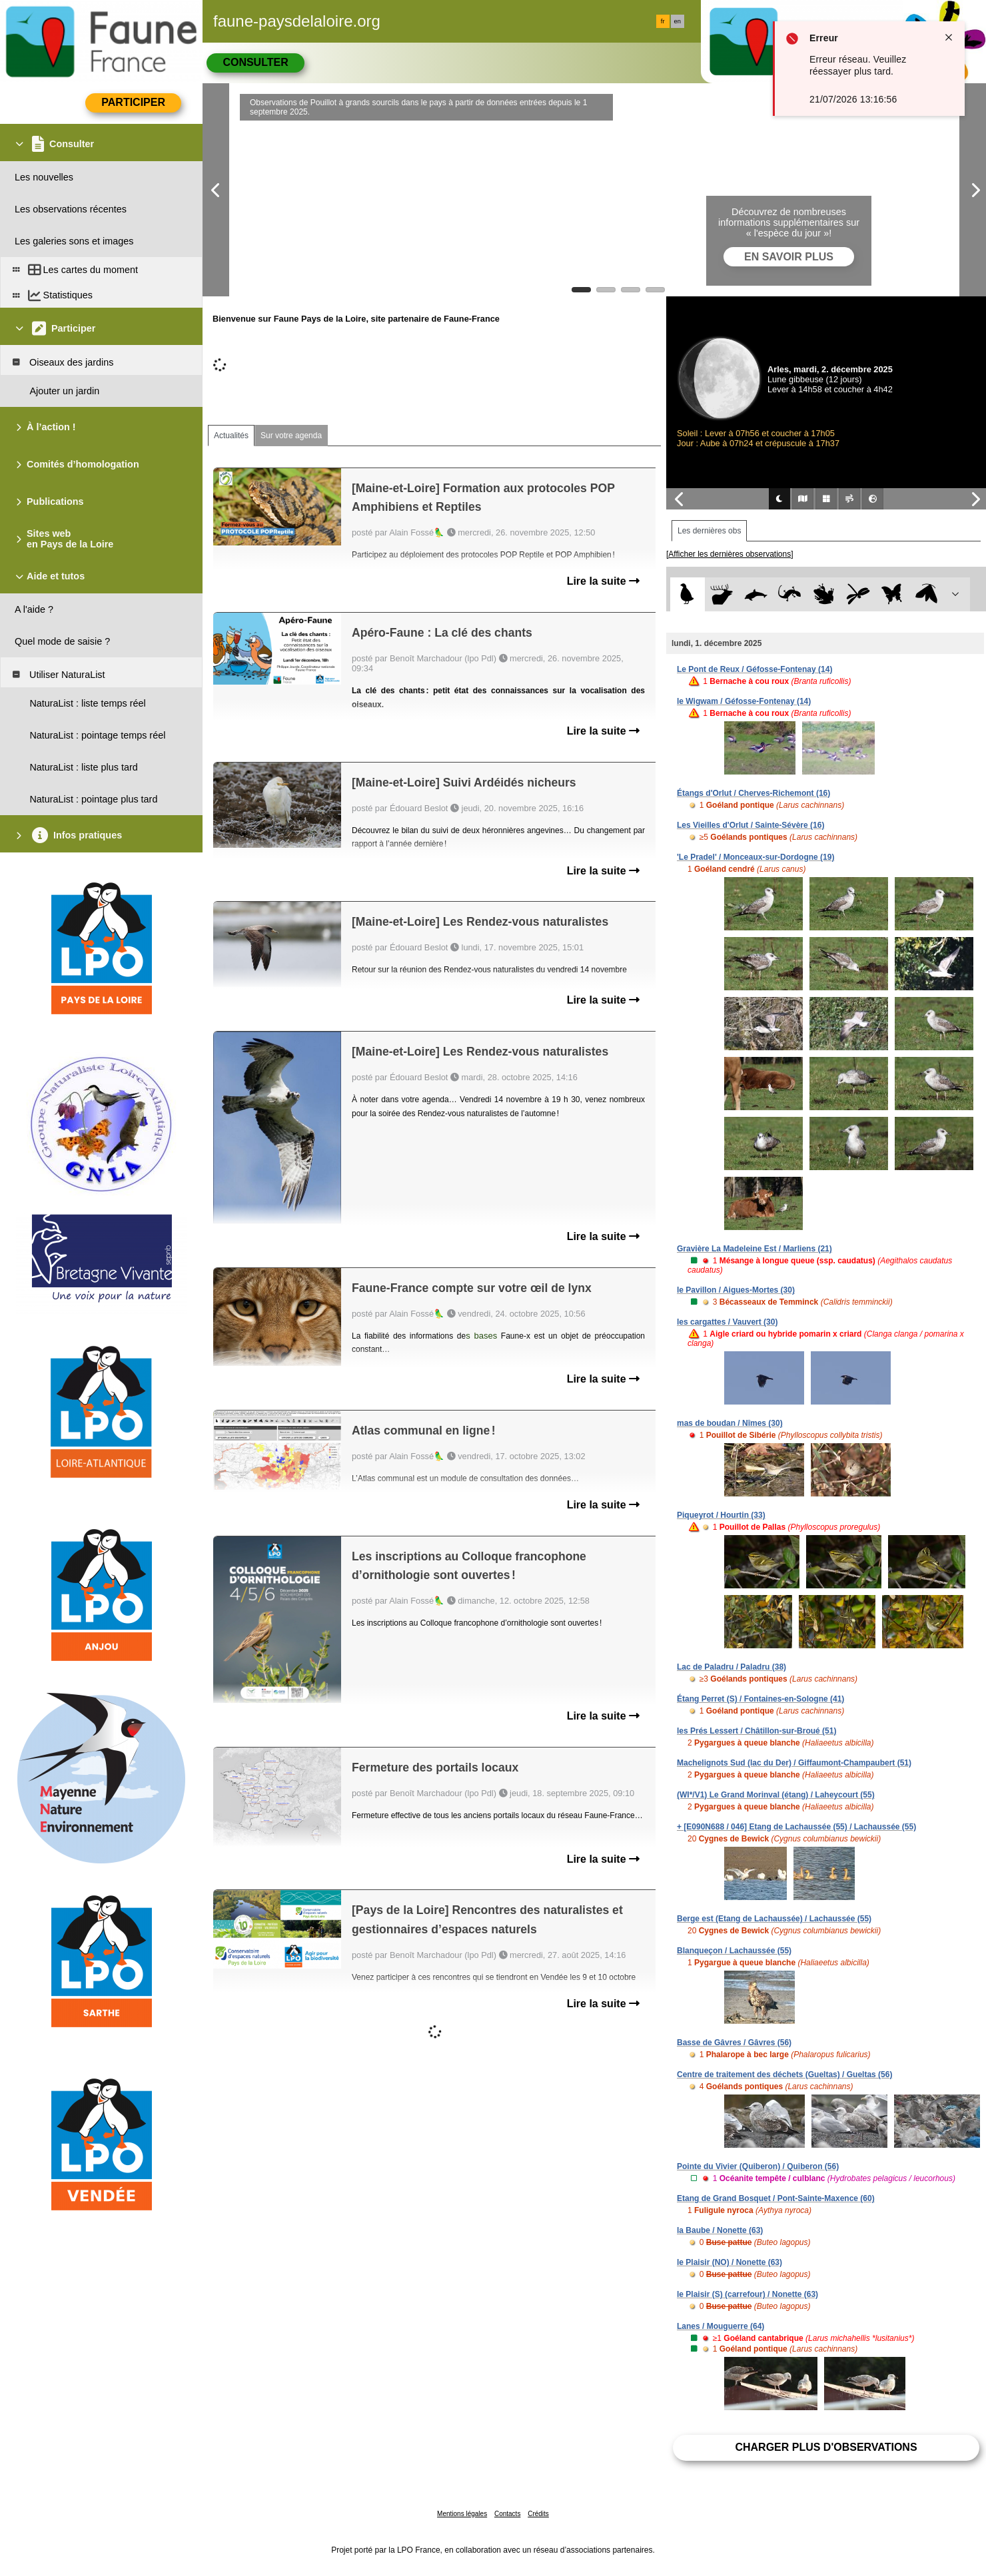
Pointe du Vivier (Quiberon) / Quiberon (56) (758, 2166)
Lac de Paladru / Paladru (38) (731, 1667)
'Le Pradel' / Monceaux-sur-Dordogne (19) (755, 857)
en (677, 21)
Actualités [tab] (231, 435)
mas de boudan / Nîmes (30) (730, 1423)
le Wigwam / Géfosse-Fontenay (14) (744, 701)
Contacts (507, 2513)
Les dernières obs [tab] (709, 530)
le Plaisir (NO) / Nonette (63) (729, 2262)
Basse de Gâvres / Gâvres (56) (734, 2042)
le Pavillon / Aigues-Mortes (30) (736, 1290)
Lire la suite (603, 581)
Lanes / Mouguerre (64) (720, 2326)
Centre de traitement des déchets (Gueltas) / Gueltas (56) (784, 2074)
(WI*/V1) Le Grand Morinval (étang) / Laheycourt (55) (776, 1794)
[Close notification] (949, 37)
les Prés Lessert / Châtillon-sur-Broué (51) (756, 1731)
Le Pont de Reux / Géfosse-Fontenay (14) (754, 669)
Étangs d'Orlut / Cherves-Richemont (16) (753, 793)
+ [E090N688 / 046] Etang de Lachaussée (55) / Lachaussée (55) (796, 1826)
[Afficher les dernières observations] (729, 554)
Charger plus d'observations (826, 2447)
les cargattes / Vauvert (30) (727, 1322)
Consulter (255, 62)
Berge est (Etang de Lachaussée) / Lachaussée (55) (774, 1918)
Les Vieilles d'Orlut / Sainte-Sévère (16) (750, 825)
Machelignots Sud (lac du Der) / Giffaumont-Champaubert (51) (794, 1763)
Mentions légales (462, 2513)
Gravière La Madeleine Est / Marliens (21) (754, 1248)
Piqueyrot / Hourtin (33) (721, 1515)
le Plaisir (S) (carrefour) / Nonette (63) (747, 2294)
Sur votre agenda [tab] (291, 435)
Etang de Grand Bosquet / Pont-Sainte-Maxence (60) (776, 2198)
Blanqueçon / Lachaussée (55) (734, 1950)
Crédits (538, 2513)
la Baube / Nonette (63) (720, 2230)
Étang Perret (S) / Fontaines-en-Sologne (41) (760, 1699)
